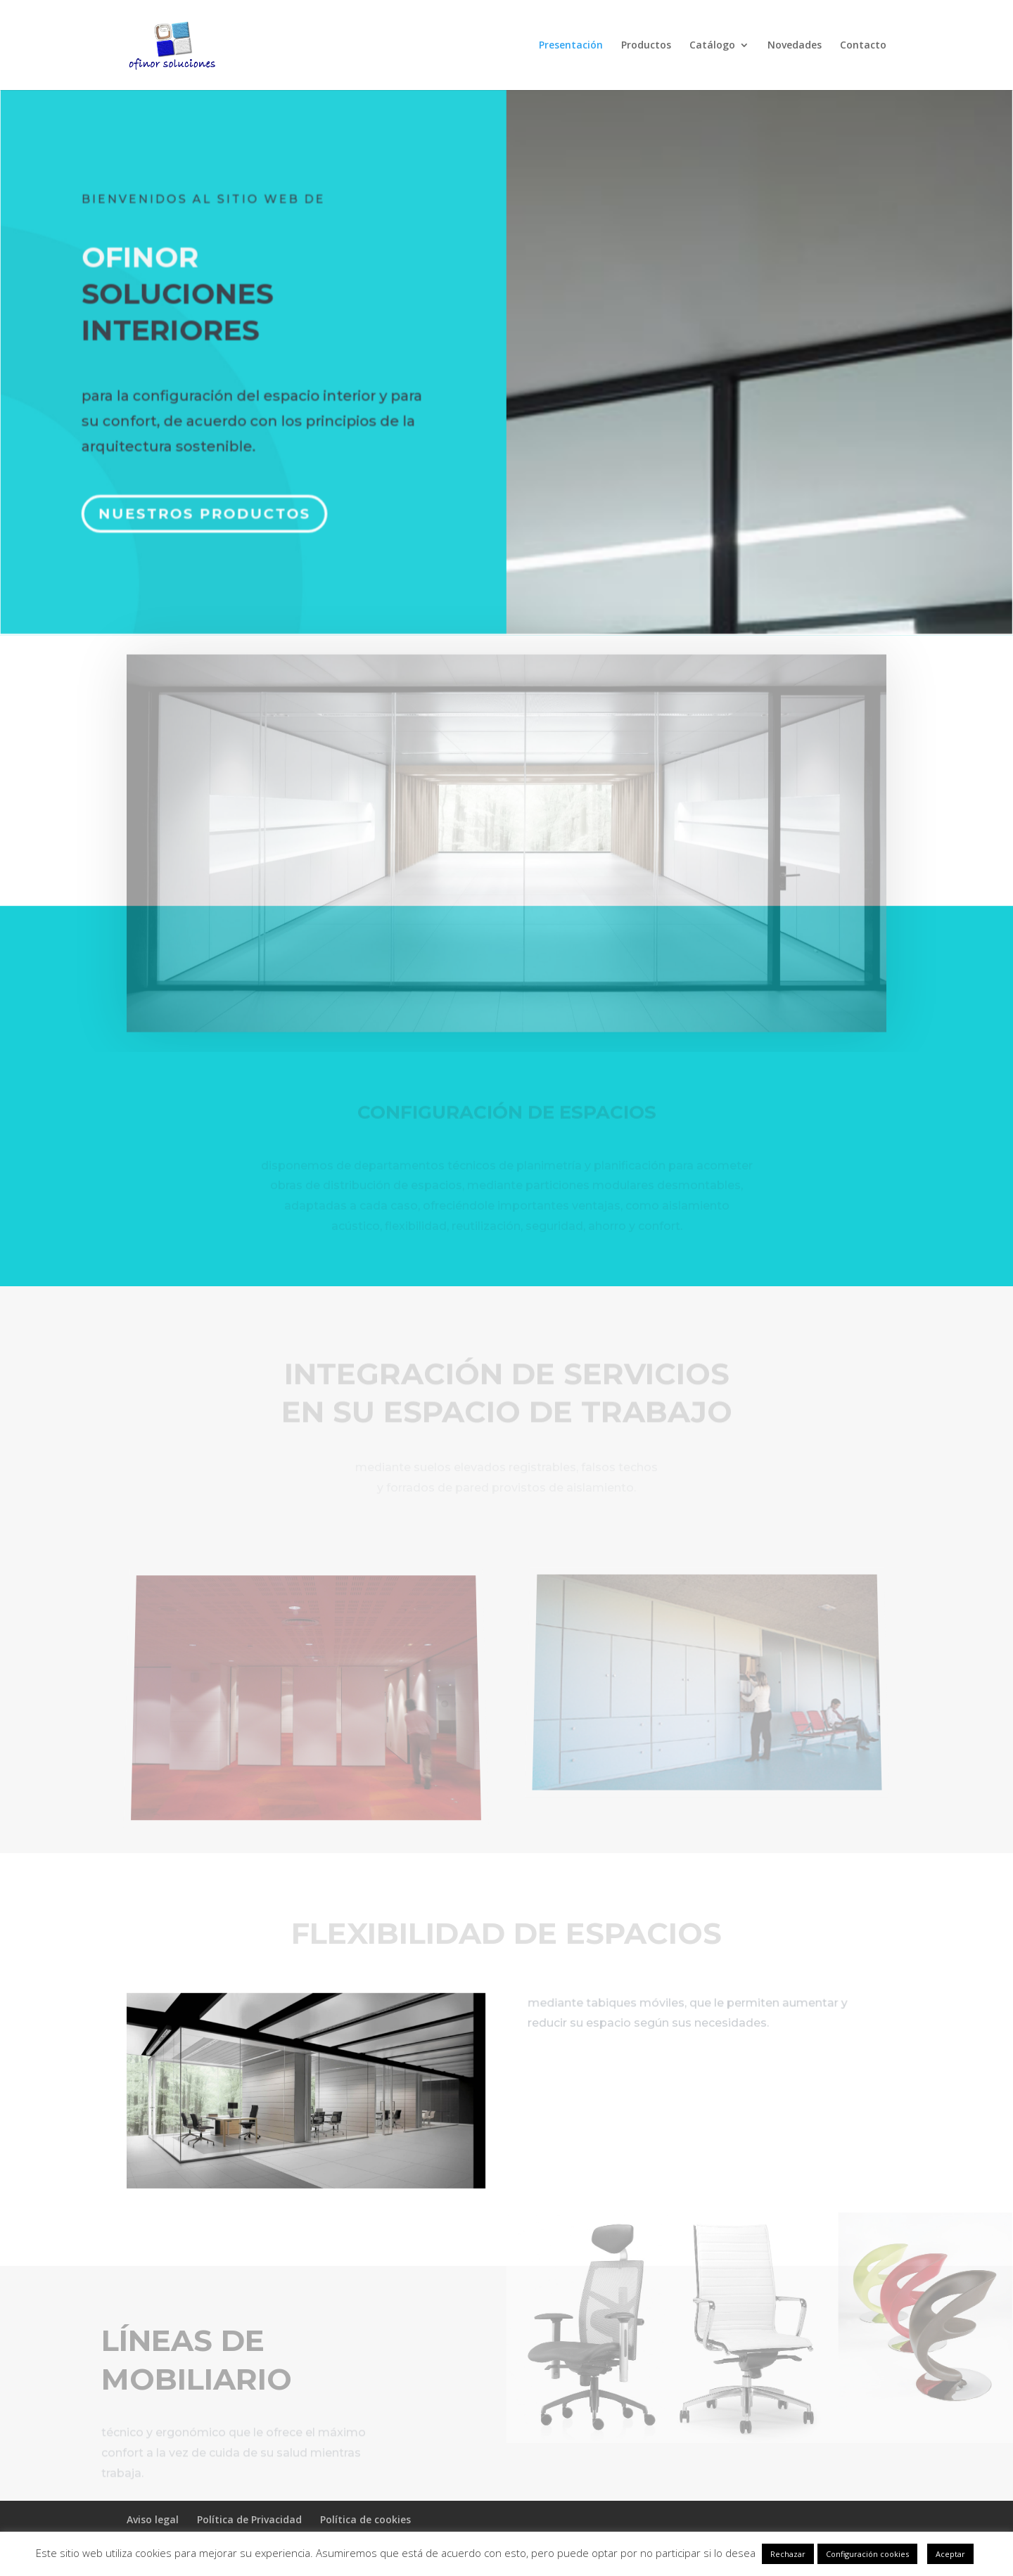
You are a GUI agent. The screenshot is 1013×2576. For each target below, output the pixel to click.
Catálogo (712, 45)
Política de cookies (365, 2519)
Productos (646, 45)
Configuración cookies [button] (867, 2554)
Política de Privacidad (249, 2519)
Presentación (571, 45)
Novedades (794, 45)
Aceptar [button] (950, 2554)
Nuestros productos (208, 504)
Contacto (863, 45)
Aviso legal (153, 2519)
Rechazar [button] (787, 2554)
